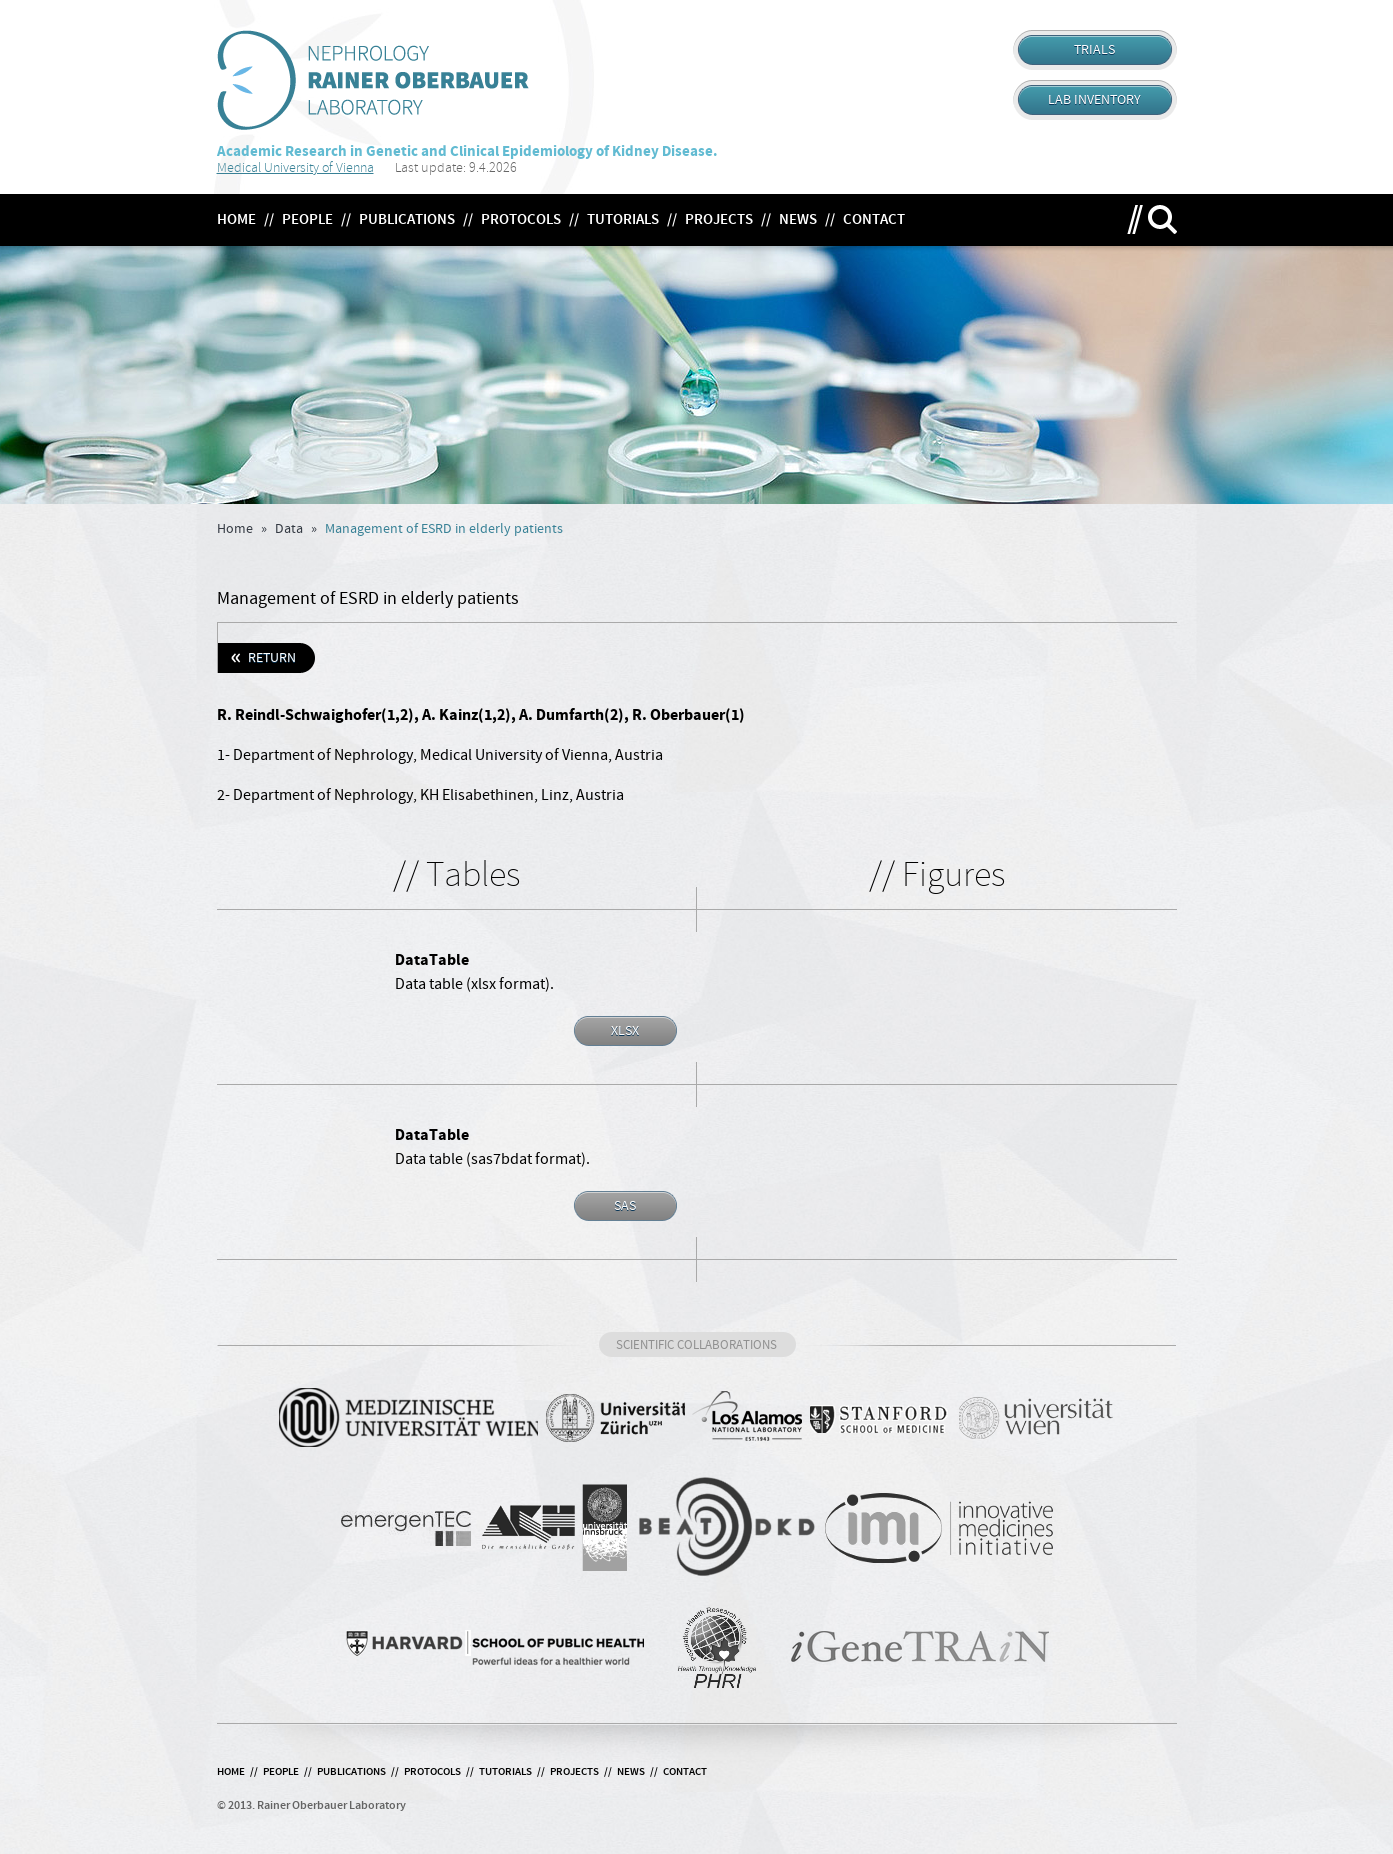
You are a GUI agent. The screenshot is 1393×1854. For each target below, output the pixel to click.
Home (235, 529)
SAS (625, 1206)
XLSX (625, 1031)
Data (289, 529)
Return (272, 658)
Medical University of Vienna (295, 167)
